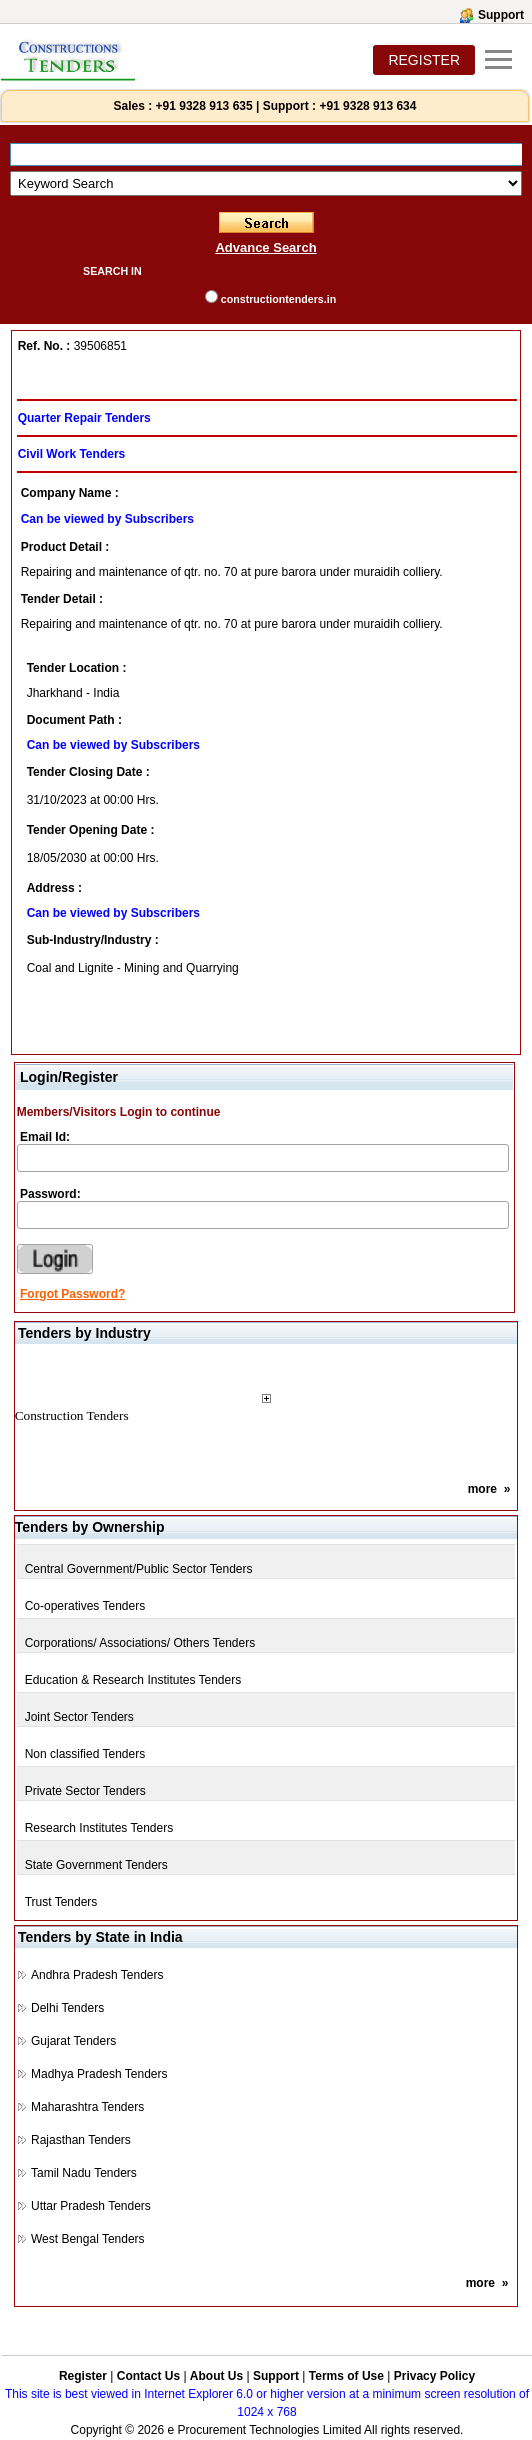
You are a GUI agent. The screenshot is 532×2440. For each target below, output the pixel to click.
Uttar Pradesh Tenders (91, 2206)
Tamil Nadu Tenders (84, 2173)
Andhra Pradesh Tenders (97, 1975)
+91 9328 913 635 (202, 106)
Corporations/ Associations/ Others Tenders (140, 1643)
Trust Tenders (61, 1902)
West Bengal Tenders (88, 2239)
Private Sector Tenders (85, 1791)
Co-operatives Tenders (85, 1606)
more (482, 1489)
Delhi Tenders (67, 2008)
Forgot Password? (72, 1294)
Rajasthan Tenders (81, 2140)
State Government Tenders (96, 1865)
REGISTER (424, 60)
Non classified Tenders (85, 1754)
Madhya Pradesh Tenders (99, 2074)
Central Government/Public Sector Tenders (139, 1569)
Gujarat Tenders (73, 2041)
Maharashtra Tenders (87, 2107)
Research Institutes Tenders (99, 1828)
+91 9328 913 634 (367, 106)
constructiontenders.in (278, 299)
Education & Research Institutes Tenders (133, 1680)
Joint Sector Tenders (79, 1717)
